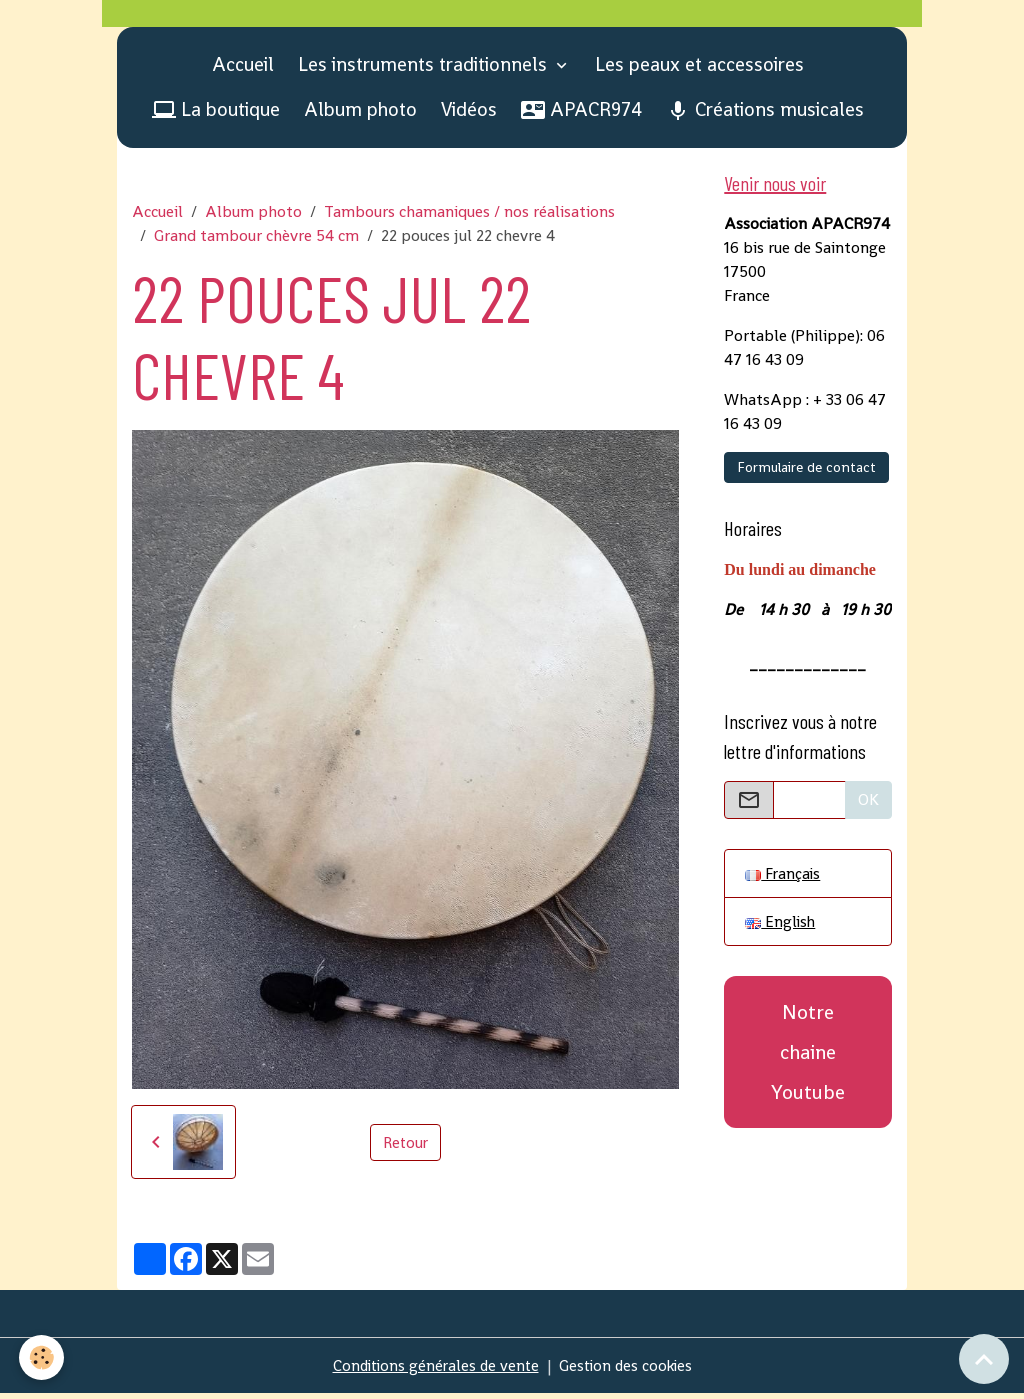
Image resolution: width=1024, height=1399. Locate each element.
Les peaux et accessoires (699, 69)
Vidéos (469, 114)
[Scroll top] (984, 1359)
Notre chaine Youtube (808, 1061)
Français (784, 880)
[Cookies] (42, 1357)
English (781, 929)
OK (868, 806)
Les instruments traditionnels (425, 69)
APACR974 (581, 114)
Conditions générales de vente (432, 1370)
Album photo (360, 114)
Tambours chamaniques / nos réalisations (469, 217)
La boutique (216, 114)
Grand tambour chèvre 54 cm (256, 241)
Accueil (243, 69)
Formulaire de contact (806, 474)
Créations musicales (765, 114)
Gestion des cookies (628, 1370)
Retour (405, 1146)
